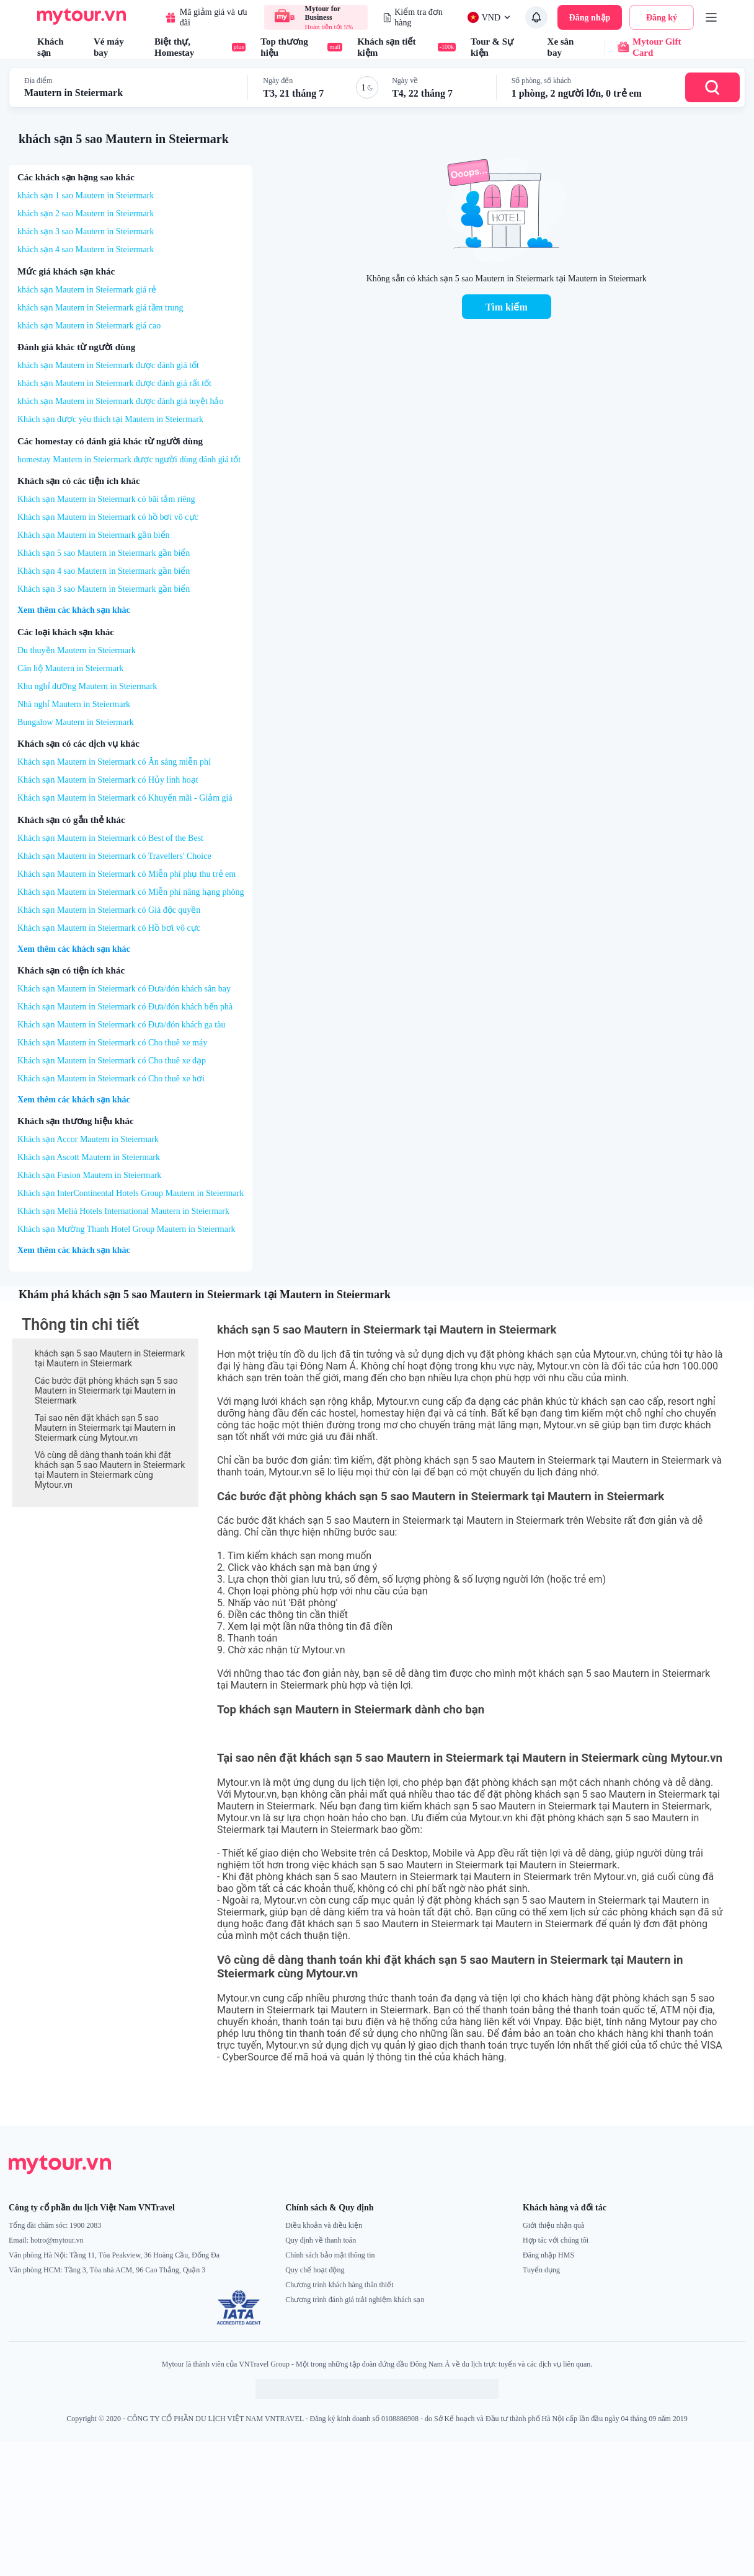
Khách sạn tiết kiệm (406, 47)
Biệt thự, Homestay (200, 47)
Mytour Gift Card (643, 47)
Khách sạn (50, 47)
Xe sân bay (561, 47)
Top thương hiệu (301, 47)
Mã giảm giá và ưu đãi (206, 17)
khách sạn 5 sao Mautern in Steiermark (124, 139)
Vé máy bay (109, 47)
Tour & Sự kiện (492, 47)
